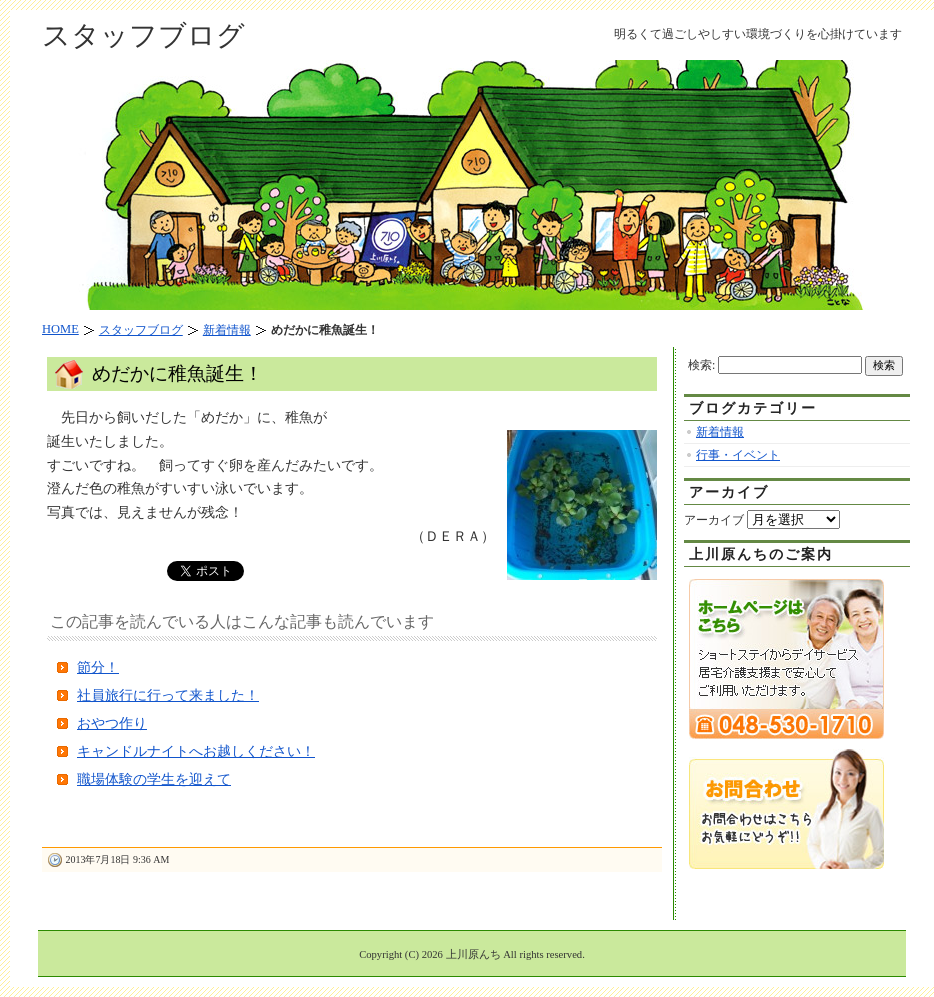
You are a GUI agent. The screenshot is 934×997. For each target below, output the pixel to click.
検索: (701, 365)
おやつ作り (112, 723)
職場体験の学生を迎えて (154, 779)
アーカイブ (714, 520)
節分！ (98, 667)
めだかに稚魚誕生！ (177, 373)
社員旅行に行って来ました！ (168, 695)
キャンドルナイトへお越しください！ (196, 751)
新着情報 (720, 432)
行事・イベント (738, 455)
